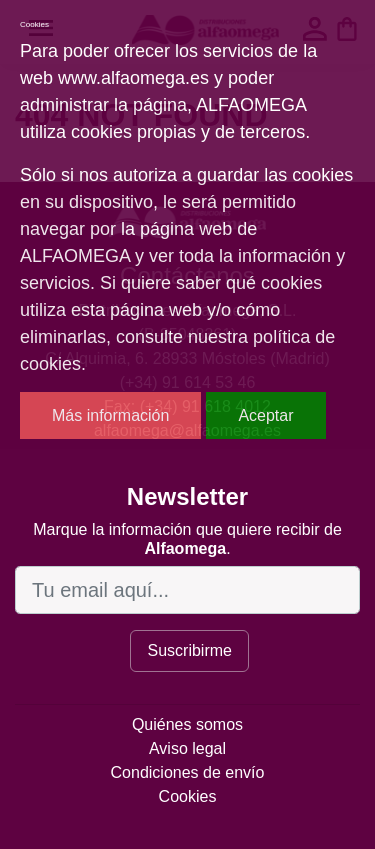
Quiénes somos (187, 724)
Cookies (188, 796)
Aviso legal (187, 748)
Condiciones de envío (188, 772)
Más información (110, 415)
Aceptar (265, 415)
